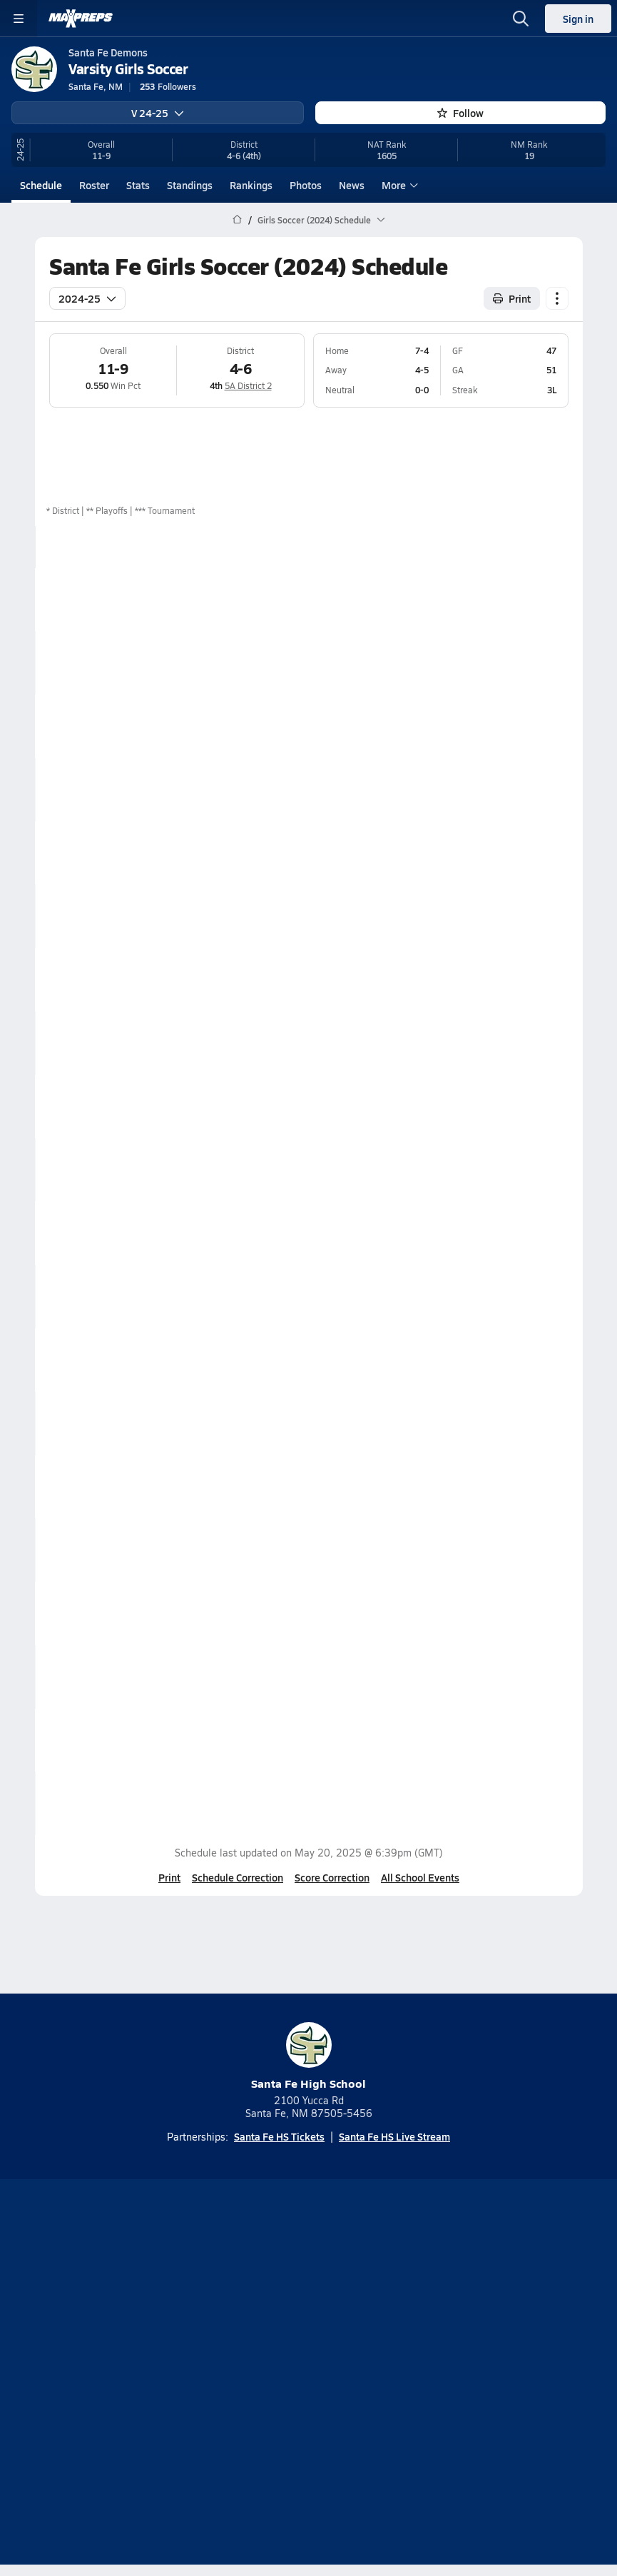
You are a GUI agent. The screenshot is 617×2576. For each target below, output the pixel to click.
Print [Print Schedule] (512, 298)
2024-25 (87, 298)
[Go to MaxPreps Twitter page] (360, 2297)
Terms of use (255, 2382)
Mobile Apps (339, 2334)
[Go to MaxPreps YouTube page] (257, 2297)
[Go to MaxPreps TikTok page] (206, 2297)
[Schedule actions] (557, 297)
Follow (460, 113)
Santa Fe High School (308, 2056)
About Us (269, 2334)
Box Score (534, 599)
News (351, 185)
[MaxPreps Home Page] (237, 219)
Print (169, 1877)
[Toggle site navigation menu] (18, 18)
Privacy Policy (342, 2358)
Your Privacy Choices (309, 2401)
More (398, 185)
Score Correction (332, 1877)
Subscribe (264, 2358)
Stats (138, 185)
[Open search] (520, 18)
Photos (306, 185)
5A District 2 (247, 385)
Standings (190, 185)
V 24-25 (157, 113)
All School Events (420, 1877)
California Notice (350, 2382)
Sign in (578, 18)
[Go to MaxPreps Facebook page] (411, 2297)
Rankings (251, 185)
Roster (94, 185)
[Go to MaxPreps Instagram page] (308, 2297)
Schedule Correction (237, 1877)
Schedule (41, 185)
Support (309, 2420)
